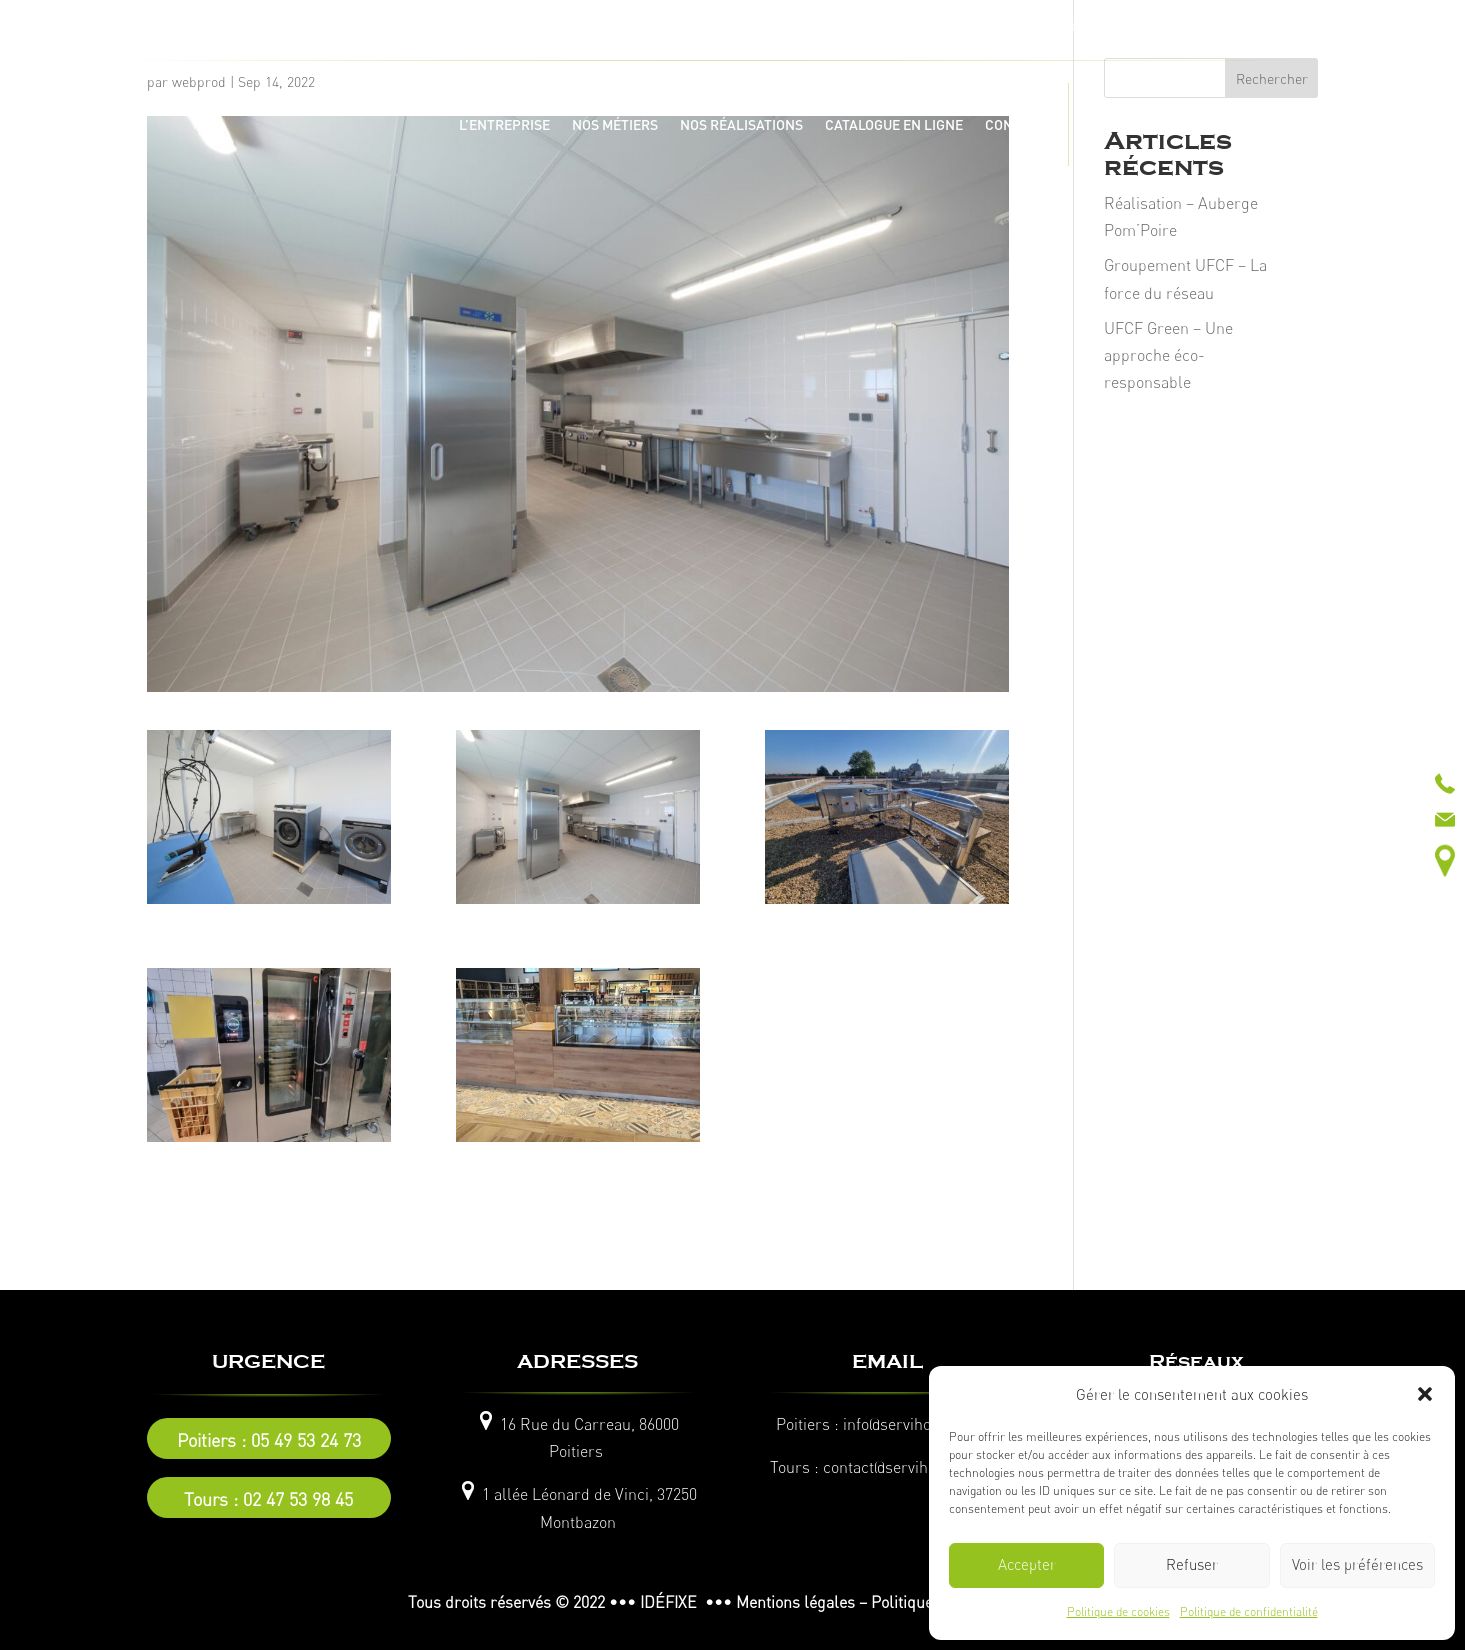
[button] (1425, 1394)
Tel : (558, 25)
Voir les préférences (1357, 1564)
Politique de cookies (1118, 1611)
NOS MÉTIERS (615, 124)
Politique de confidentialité (1249, 1611)
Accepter (1027, 1564)
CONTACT (1015, 124)
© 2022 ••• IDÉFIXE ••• (643, 1602)
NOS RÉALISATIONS (741, 124)
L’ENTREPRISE (504, 124)
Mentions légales (795, 1602)
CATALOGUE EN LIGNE (894, 124)
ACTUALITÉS (1117, 124)
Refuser (1192, 1564)
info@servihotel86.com (921, 1424)
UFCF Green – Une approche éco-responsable (1168, 355)
